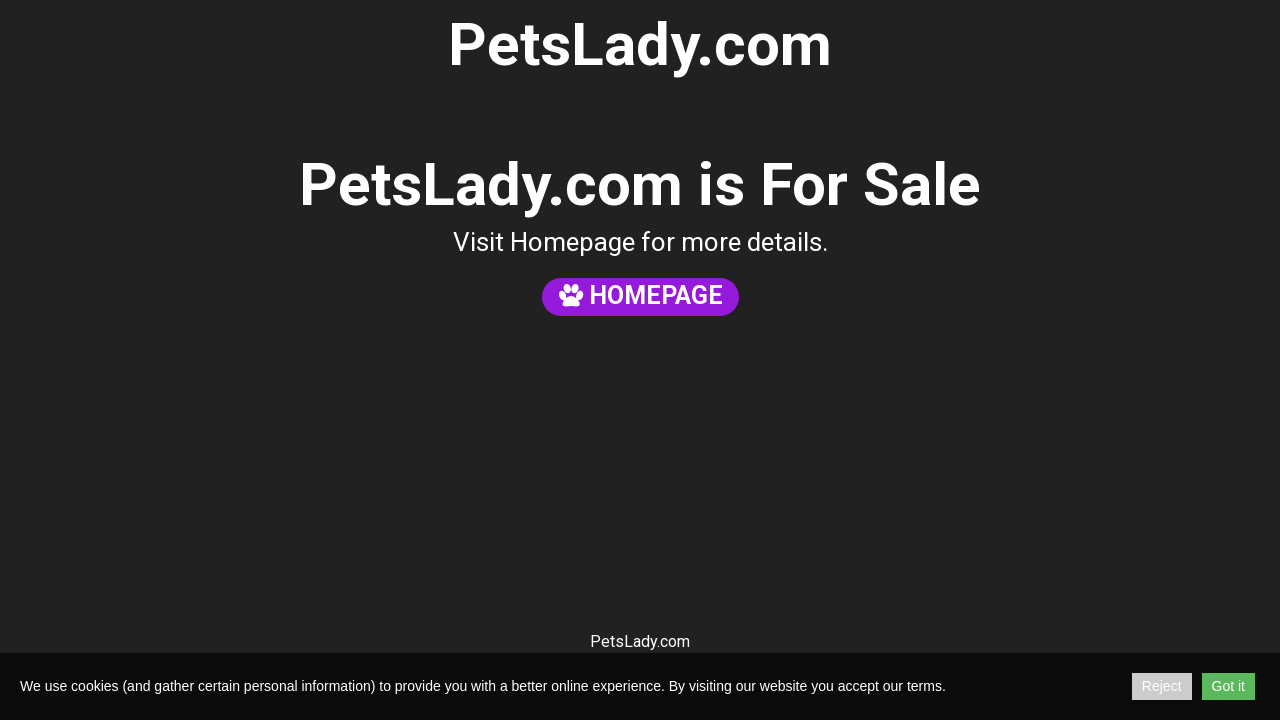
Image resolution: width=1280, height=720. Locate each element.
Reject (1162, 686)
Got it (1228, 686)
